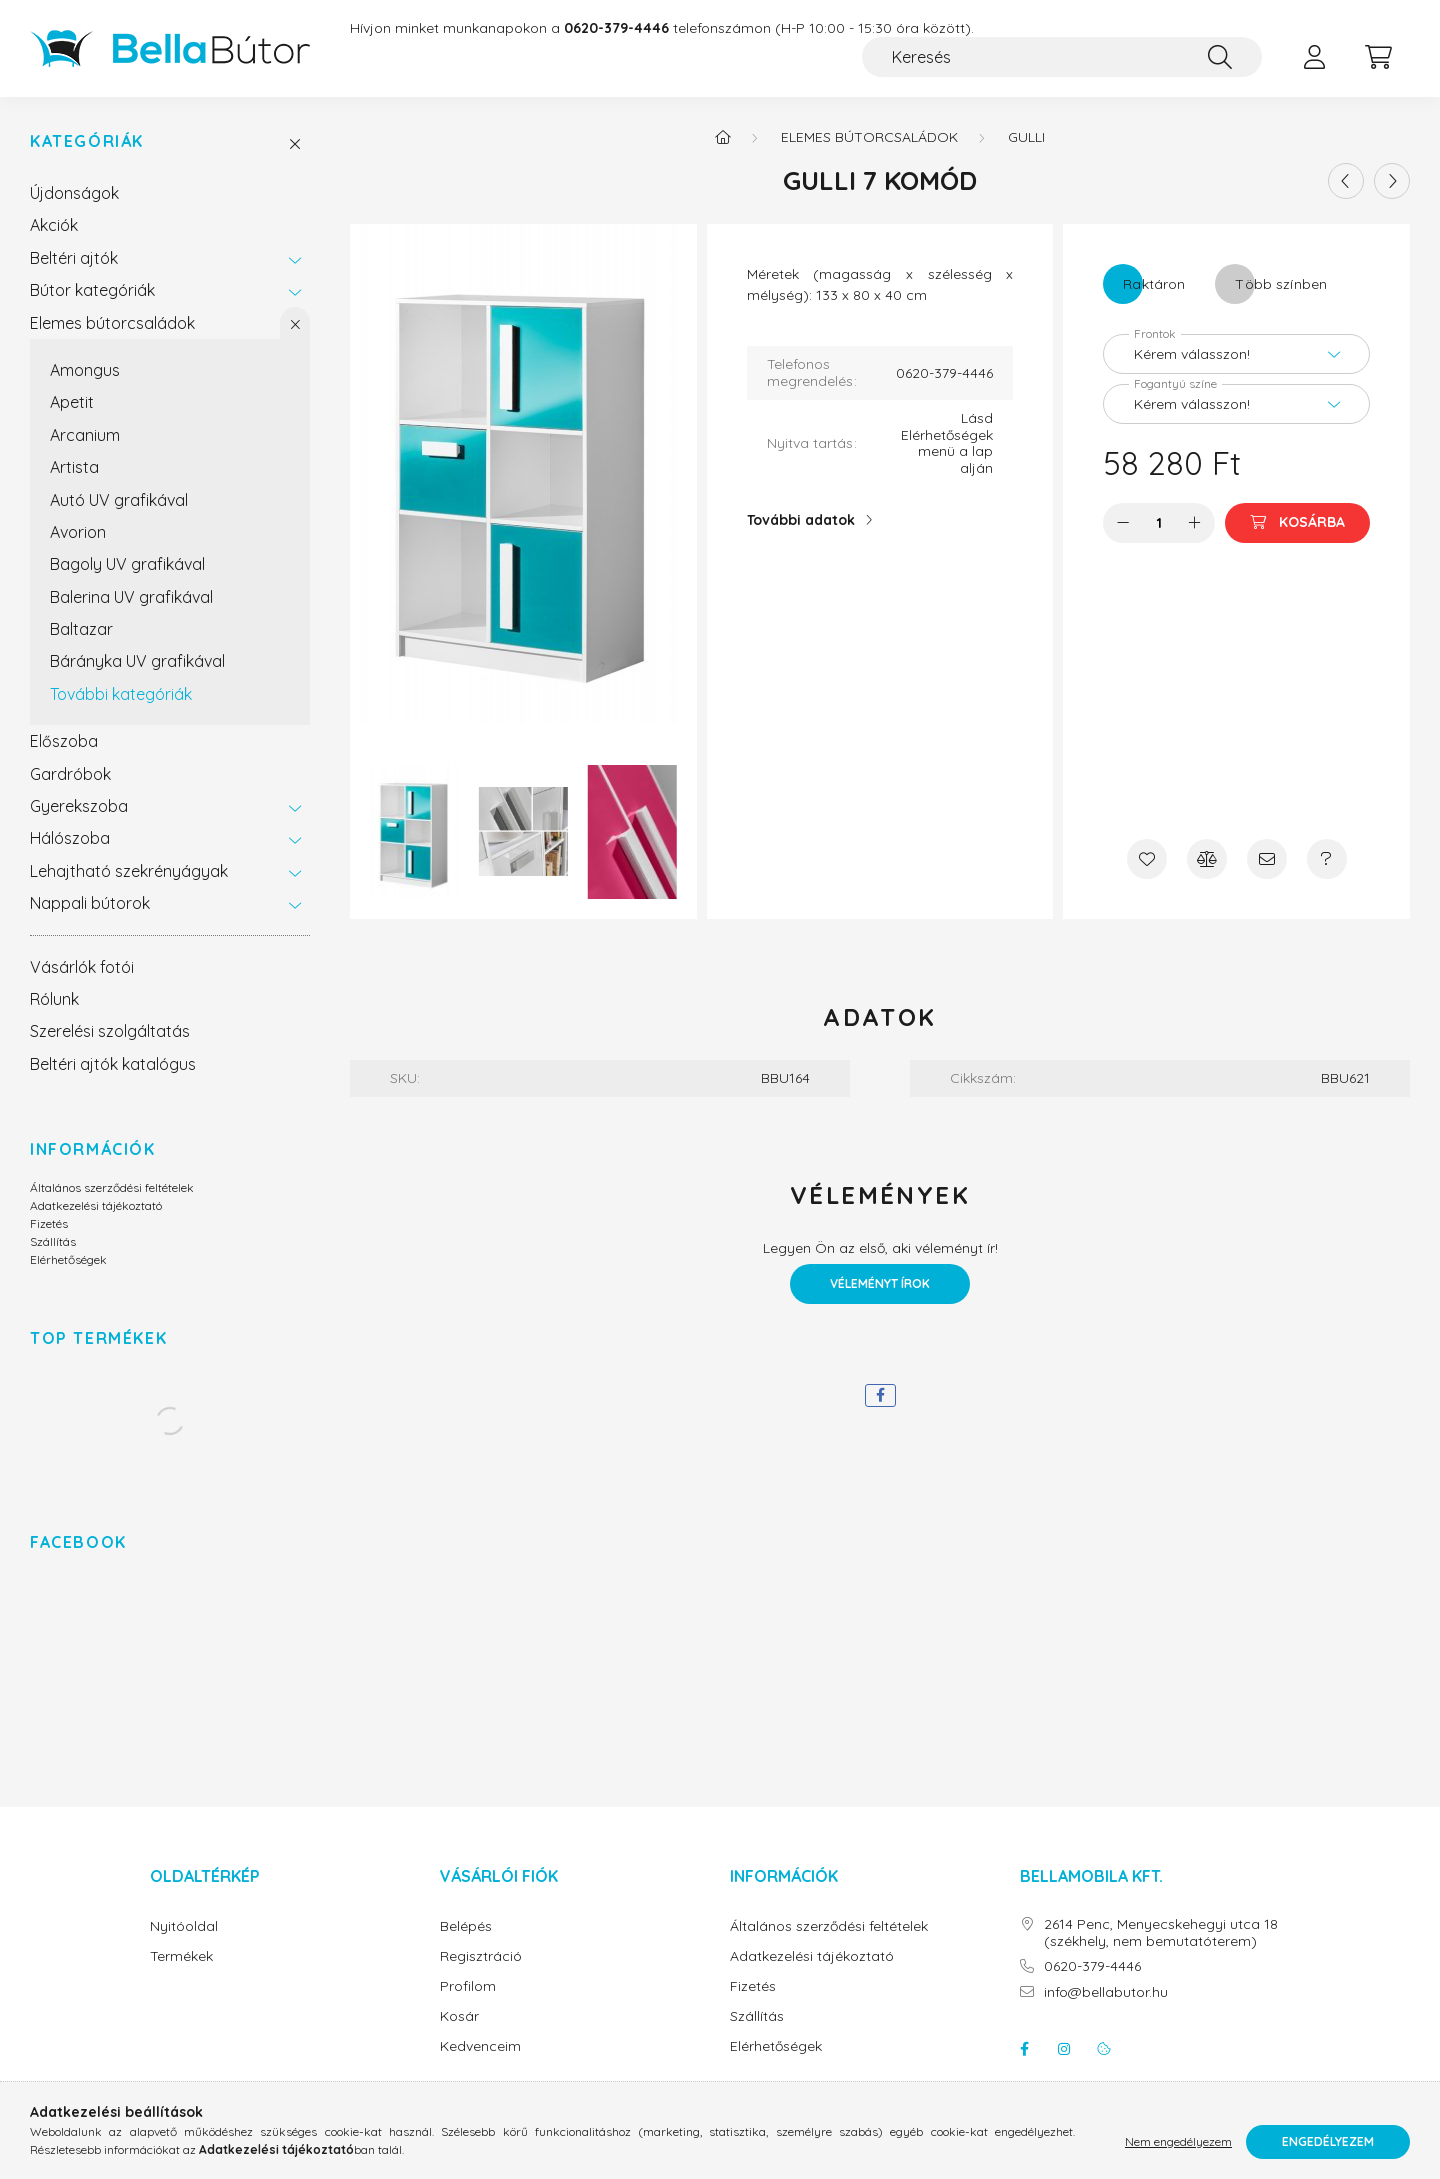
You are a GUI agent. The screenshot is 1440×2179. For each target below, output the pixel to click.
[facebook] (880, 1395)
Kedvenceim (480, 2046)
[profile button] (1314, 57)
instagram (1064, 2049)
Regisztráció (481, 1956)
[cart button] (1378, 57)
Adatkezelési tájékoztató (96, 1205)
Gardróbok (70, 774)
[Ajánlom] (1267, 859)
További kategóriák (121, 694)
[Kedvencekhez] (1147, 859)
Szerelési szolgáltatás (110, 1031)
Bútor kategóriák (92, 290)
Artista (74, 467)
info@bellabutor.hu (1106, 1992)
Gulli (1026, 137)
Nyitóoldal (184, 1926)
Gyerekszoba (79, 806)
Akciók (54, 225)
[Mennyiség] (1159, 523)
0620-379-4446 (1092, 1966)
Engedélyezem (1328, 2141)
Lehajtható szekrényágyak (129, 871)
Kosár (459, 2016)
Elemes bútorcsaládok (112, 323)
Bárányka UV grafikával (137, 661)
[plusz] (1195, 523)
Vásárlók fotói (82, 967)
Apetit (72, 402)
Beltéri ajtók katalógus (113, 1064)
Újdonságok (74, 193)
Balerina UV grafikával (131, 597)
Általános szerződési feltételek (112, 1187)
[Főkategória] (723, 137)
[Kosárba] (1297, 523)
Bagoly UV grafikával (127, 564)
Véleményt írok (880, 1283)
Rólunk (54, 999)
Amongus (85, 370)
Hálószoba (70, 838)
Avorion (78, 532)
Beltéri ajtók (74, 258)
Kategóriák (87, 141)
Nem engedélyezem (1178, 2141)
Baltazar (81, 629)
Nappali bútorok (90, 903)
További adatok (801, 520)
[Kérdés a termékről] (1327, 859)
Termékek (181, 1956)
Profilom (468, 1986)
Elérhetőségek (68, 1259)
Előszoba (64, 741)
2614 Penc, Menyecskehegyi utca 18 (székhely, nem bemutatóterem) (1161, 1933)
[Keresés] (1062, 57)
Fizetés (49, 1223)
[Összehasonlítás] (1207, 859)
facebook (1024, 2049)
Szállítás (53, 1241)
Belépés (466, 1926)
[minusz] (1123, 523)
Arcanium (85, 435)
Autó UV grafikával (119, 500)
